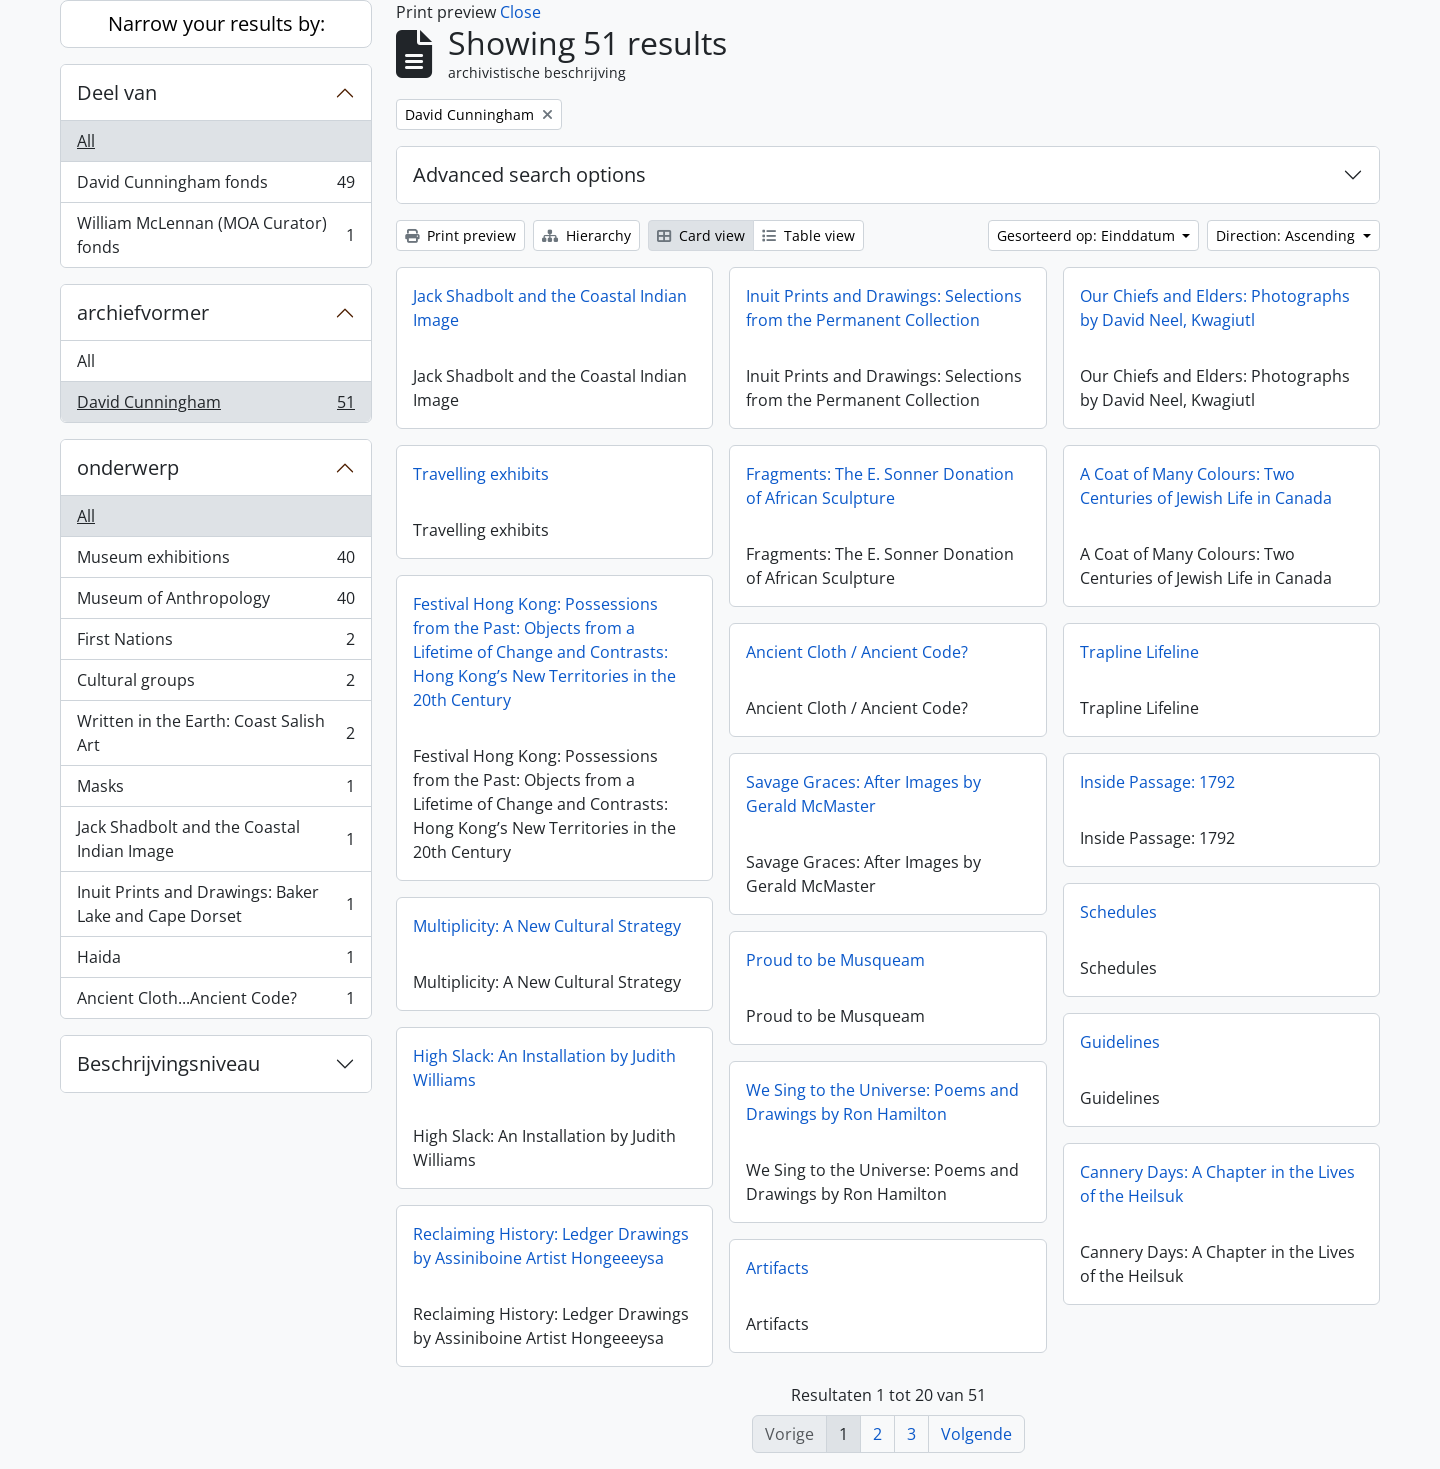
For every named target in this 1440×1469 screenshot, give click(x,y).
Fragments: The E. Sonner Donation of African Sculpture (880, 486)
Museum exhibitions (215, 561)
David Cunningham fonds (215, 186)
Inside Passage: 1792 (1157, 782)
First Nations (215, 643)
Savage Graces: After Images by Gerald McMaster (863, 794)
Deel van (117, 92)
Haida (215, 961)
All (86, 141)
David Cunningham (215, 406)
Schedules (1118, 912)
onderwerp (128, 467)
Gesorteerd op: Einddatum (1088, 235)
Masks (215, 790)
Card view (701, 235)
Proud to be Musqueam (835, 960)
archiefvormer (143, 312)
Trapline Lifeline (1139, 652)
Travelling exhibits (481, 474)
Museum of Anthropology (215, 602)
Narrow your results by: (216, 23)
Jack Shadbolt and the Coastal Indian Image (215, 839)
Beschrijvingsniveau (168, 1063)
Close (520, 12)
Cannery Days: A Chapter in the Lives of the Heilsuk (1217, 1184)
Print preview (460, 235)
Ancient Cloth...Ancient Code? (215, 1002)
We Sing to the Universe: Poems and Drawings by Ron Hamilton (882, 1102)
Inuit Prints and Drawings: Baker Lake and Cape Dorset (215, 904)
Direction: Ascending (1287, 235)
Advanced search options (529, 174)
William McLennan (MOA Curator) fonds (215, 235)
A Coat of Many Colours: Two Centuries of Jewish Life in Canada (1206, 486)
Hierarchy (586, 235)
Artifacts (777, 1268)
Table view (808, 235)
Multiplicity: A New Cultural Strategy (547, 926)
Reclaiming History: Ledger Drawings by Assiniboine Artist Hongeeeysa (551, 1246)
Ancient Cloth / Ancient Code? (857, 652)
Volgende (976, 1434)
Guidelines (1120, 1042)
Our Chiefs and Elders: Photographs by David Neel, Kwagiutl (1215, 308)
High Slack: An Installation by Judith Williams (544, 1068)
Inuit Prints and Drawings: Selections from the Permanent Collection (884, 308)
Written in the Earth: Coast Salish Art (215, 733)
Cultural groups (215, 684)
